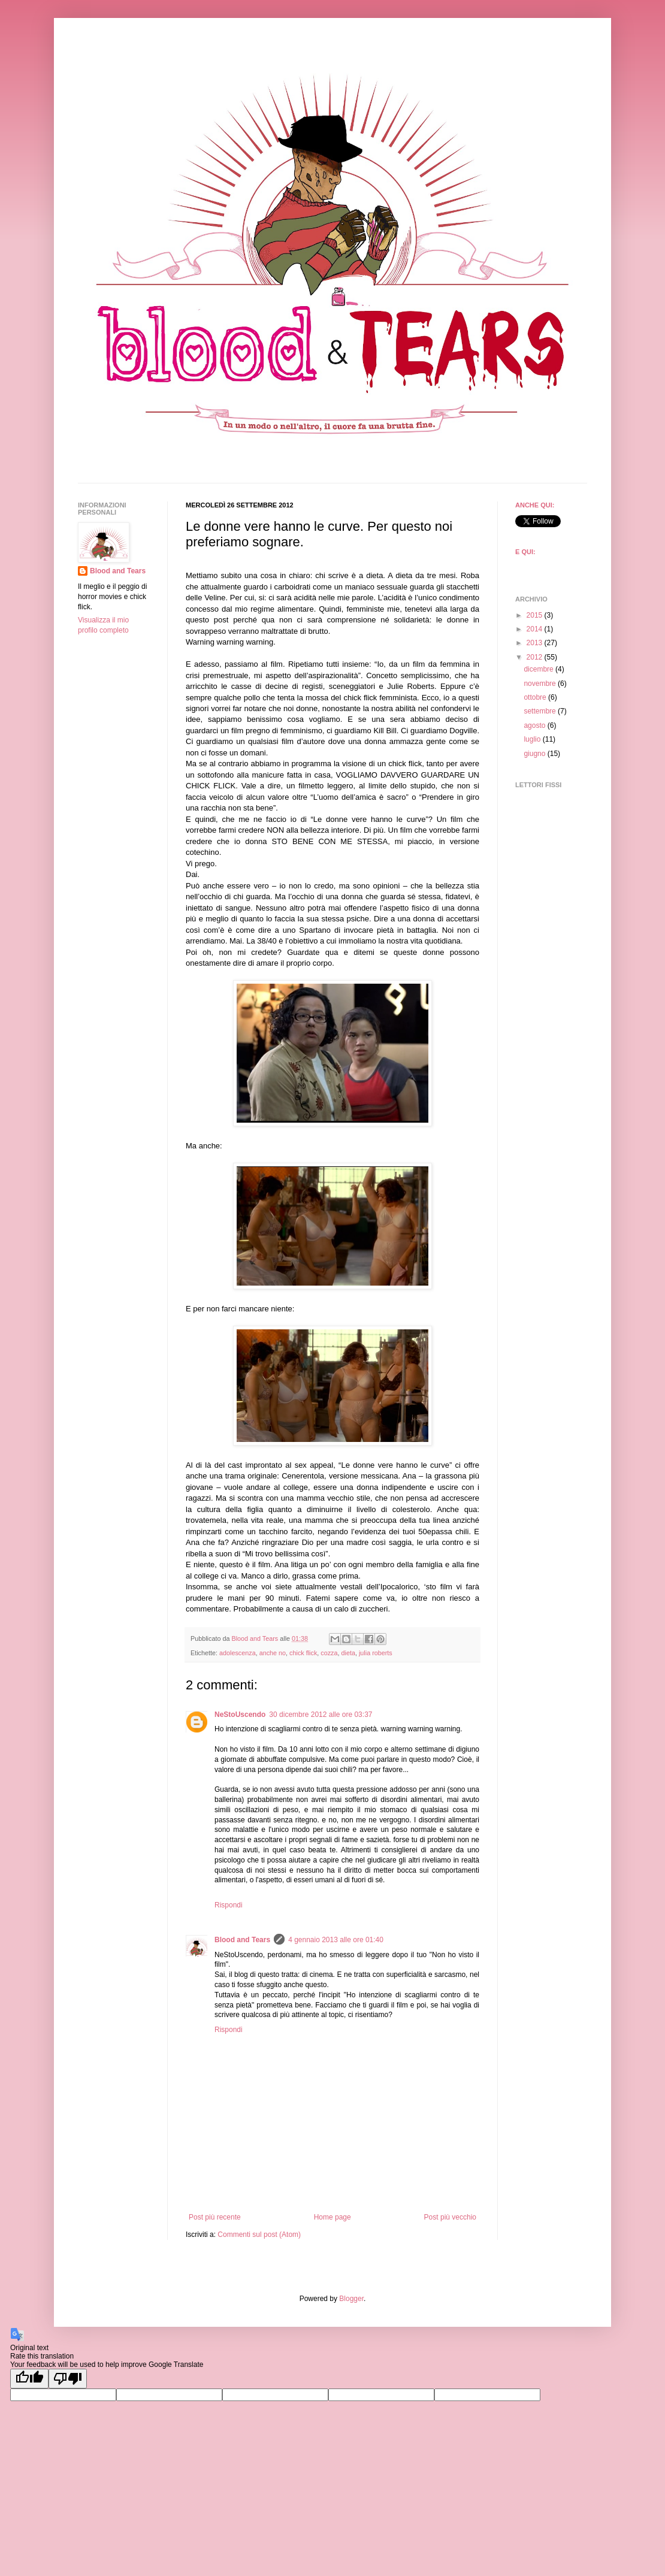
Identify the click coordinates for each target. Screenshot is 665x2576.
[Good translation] (29, 2378)
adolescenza (237, 1652)
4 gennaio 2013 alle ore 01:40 (335, 1940)
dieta (348, 1652)
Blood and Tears (242, 1940)
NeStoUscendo (239, 1714)
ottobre (536, 697)
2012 (536, 657)
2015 (536, 615)
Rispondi (228, 1905)
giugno (535, 753)
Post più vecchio (450, 2217)
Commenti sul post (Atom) (259, 2234)
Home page (332, 2217)
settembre (541, 711)
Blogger (351, 2298)
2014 (536, 629)
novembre (541, 683)
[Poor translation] (68, 2378)
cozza (329, 1652)
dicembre (539, 669)
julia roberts (375, 1652)
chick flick (303, 1652)
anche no (272, 1652)
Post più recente (215, 2217)
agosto (535, 725)
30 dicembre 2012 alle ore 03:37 (320, 1714)
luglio (533, 739)
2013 (536, 643)
